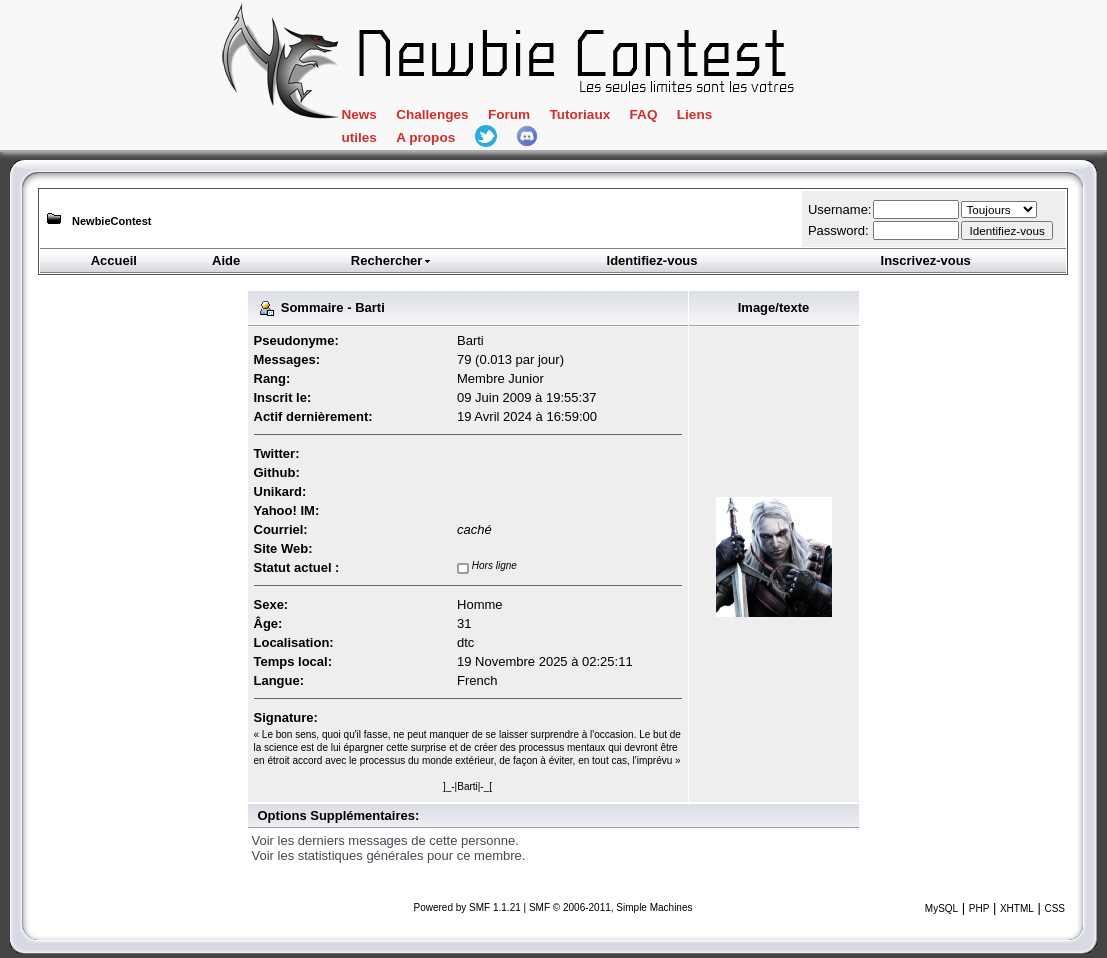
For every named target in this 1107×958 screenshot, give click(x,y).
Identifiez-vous (652, 260)
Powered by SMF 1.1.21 (467, 907)
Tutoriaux (579, 114)
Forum (509, 114)
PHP (979, 908)
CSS (1054, 908)
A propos (425, 137)
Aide (226, 260)
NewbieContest (111, 221)
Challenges (432, 114)
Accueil (114, 260)
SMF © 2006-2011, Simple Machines (611, 907)
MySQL (941, 908)
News (358, 114)
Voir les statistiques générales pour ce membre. (389, 855)
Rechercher (392, 260)
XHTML (1017, 908)
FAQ (644, 114)
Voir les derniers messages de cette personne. (385, 840)
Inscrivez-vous (926, 260)
